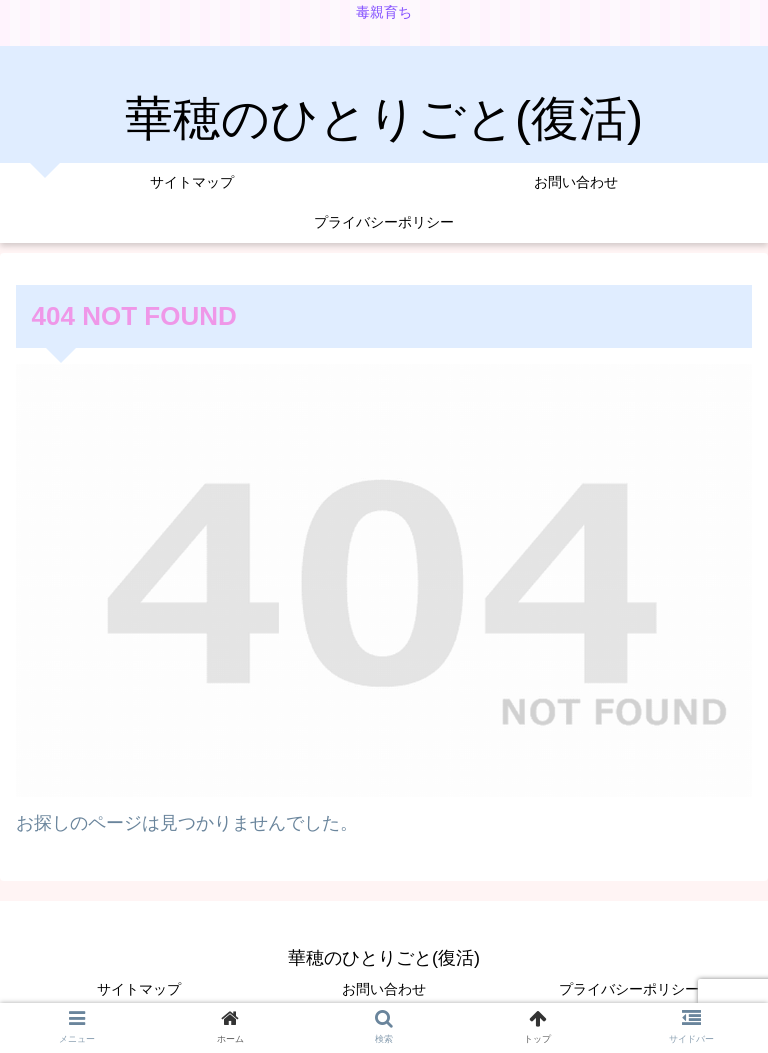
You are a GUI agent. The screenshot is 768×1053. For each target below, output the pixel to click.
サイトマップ (139, 989)
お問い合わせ (384, 989)
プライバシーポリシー (629, 989)
